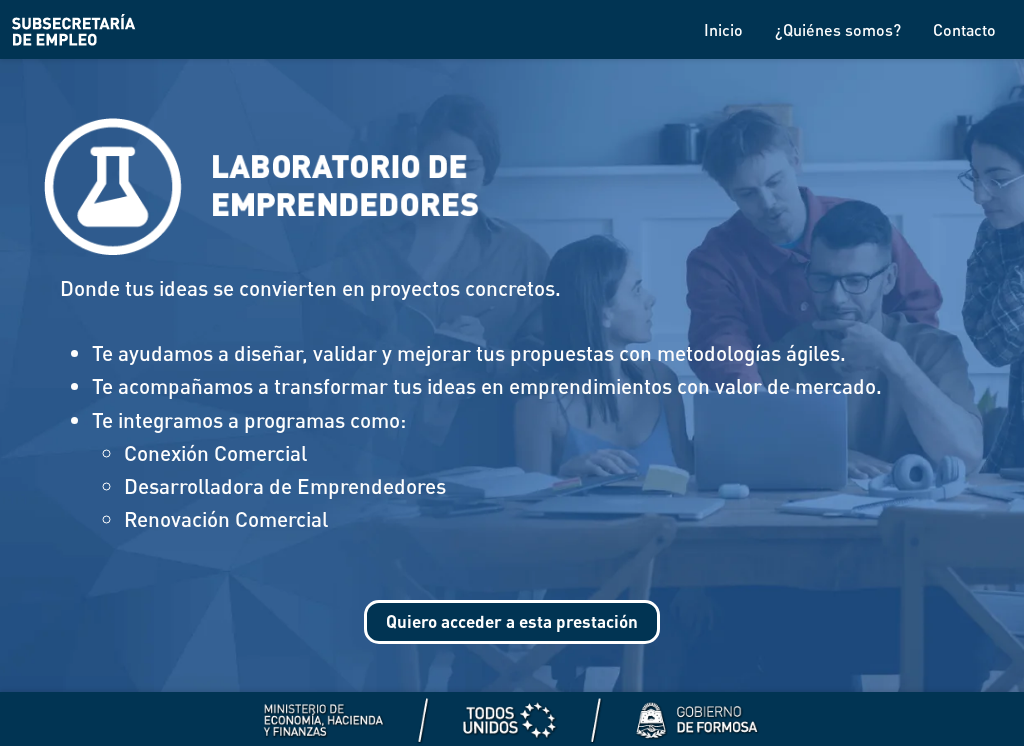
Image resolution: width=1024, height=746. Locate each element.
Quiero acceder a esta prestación (512, 624)
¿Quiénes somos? (838, 29)
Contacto (964, 29)
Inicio (723, 29)
